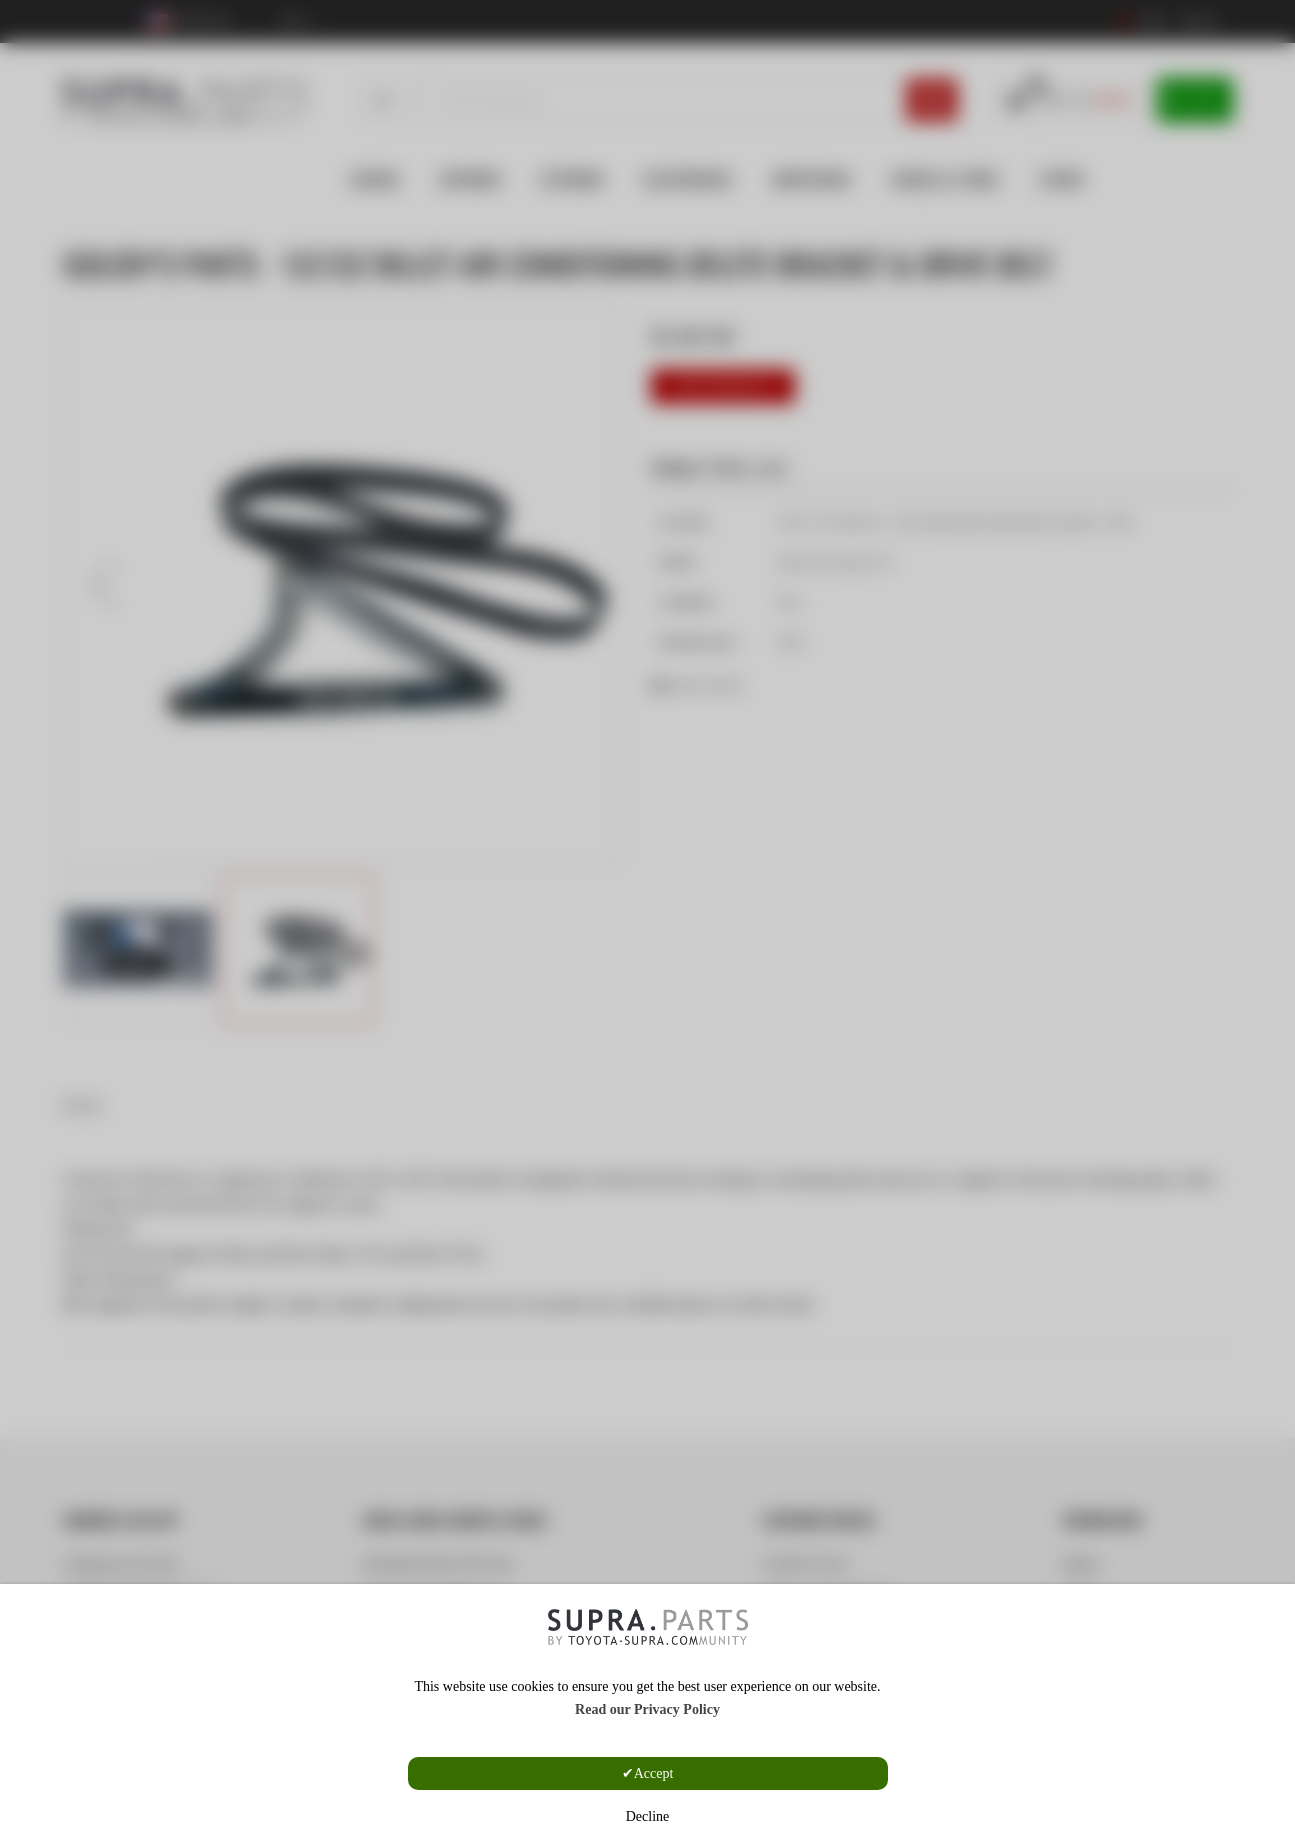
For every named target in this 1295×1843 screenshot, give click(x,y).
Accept (654, 1773)
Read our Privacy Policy (647, 1709)
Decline (648, 1816)
